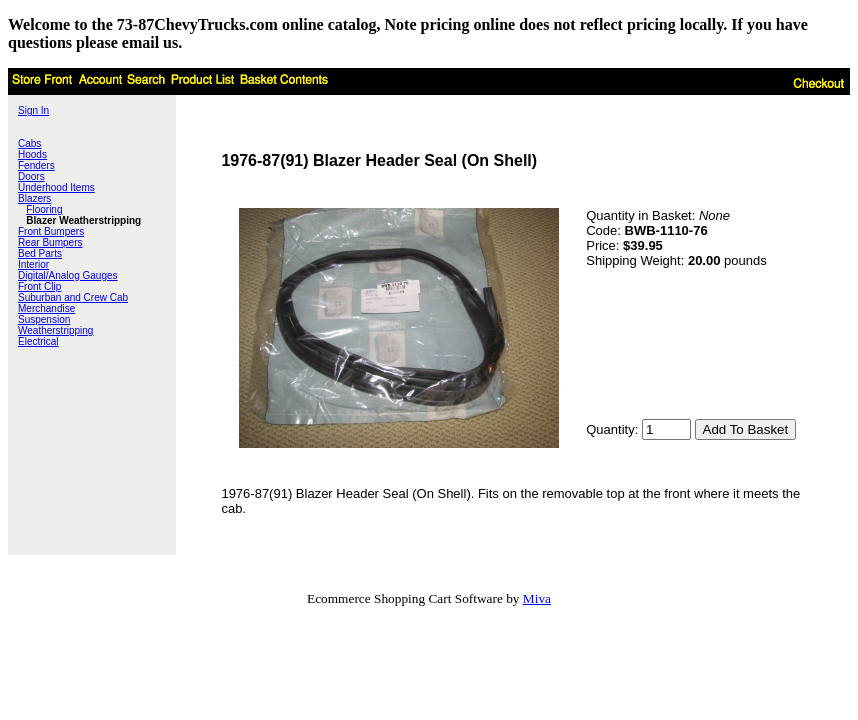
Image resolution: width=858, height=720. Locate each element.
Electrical (38, 341)
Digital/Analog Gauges (68, 275)
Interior (33, 264)
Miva (537, 598)
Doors (31, 176)
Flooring (44, 209)
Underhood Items (56, 187)
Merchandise (46, 308)
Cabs (29, 143)
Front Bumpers (51, 231)
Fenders (36, 165)
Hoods (32, 154)
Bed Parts (40, 253)
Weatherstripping (55, 330)
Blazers (34, 198)
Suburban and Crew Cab (73, 297)
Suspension (44, 319)
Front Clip (39, 286)
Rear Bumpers (50, 242)
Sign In (33, 110)
